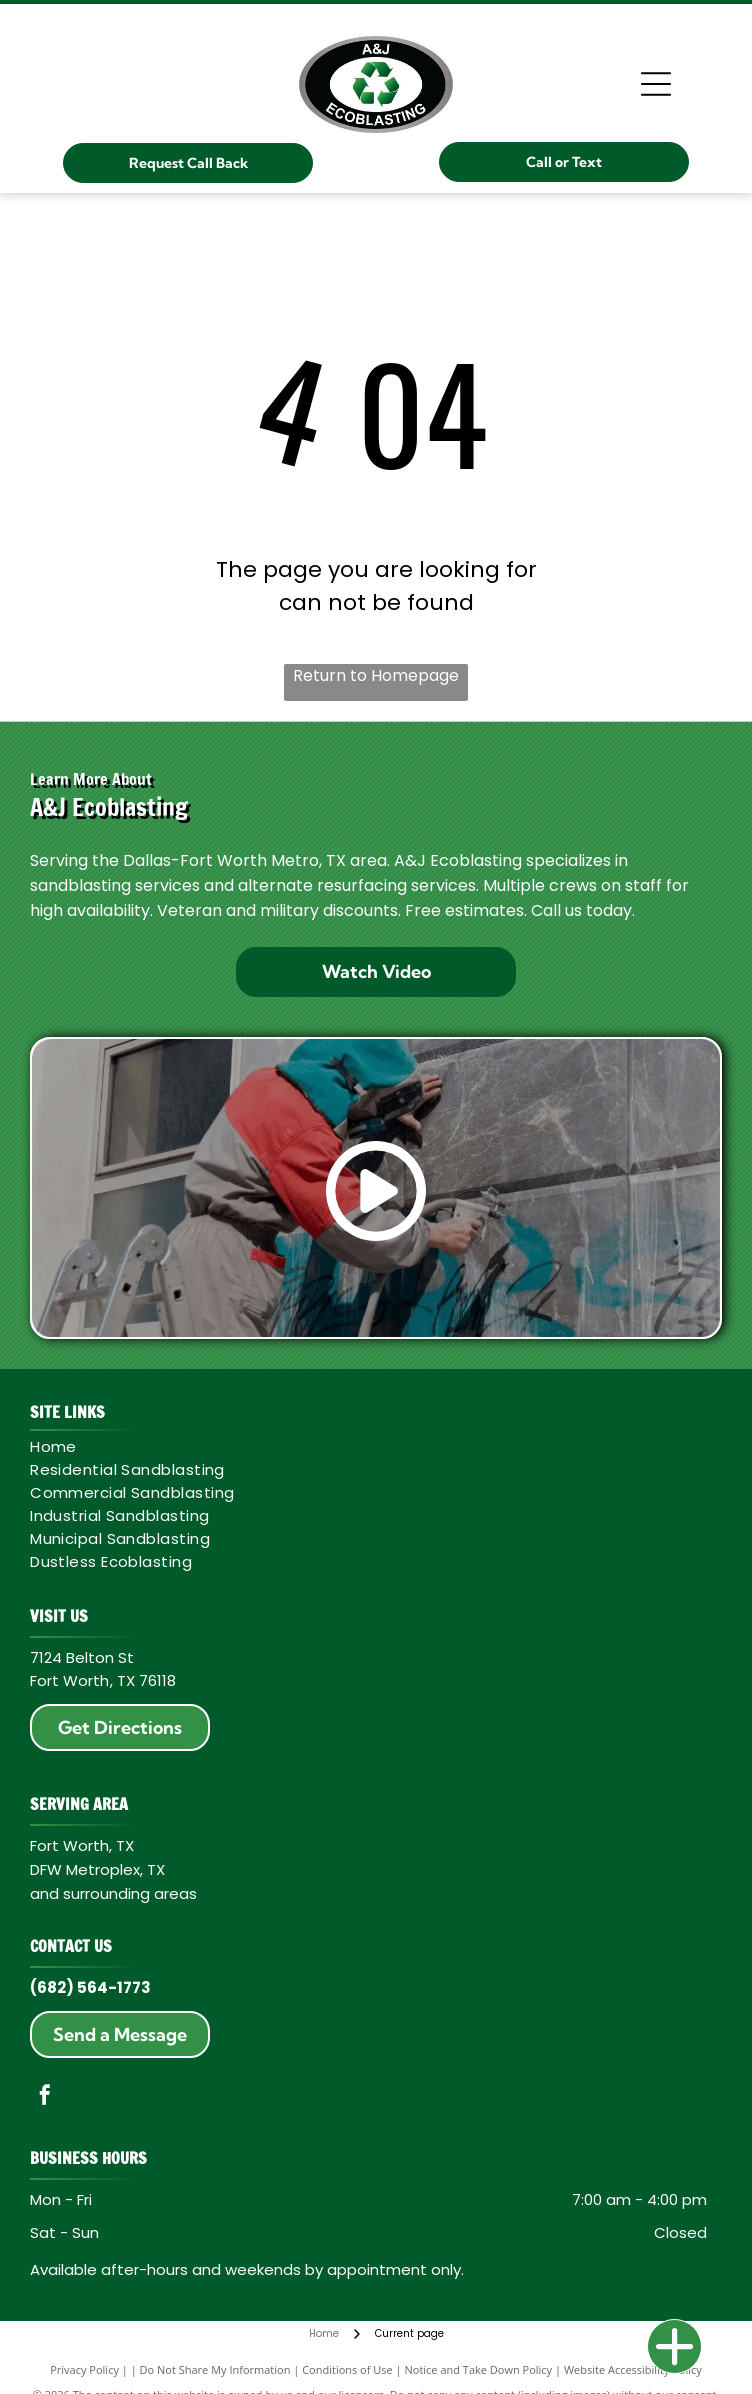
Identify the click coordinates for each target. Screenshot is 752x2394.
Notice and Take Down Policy (479, 2369)
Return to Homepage (376, 675)
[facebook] (45, 2097)
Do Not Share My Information (215, 2369)
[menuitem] (369, 1446)
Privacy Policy (84, 2369)
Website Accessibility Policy (633, 2369)
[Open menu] (656, 84)
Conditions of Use (347, 2369)
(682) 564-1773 (90, 1987)
